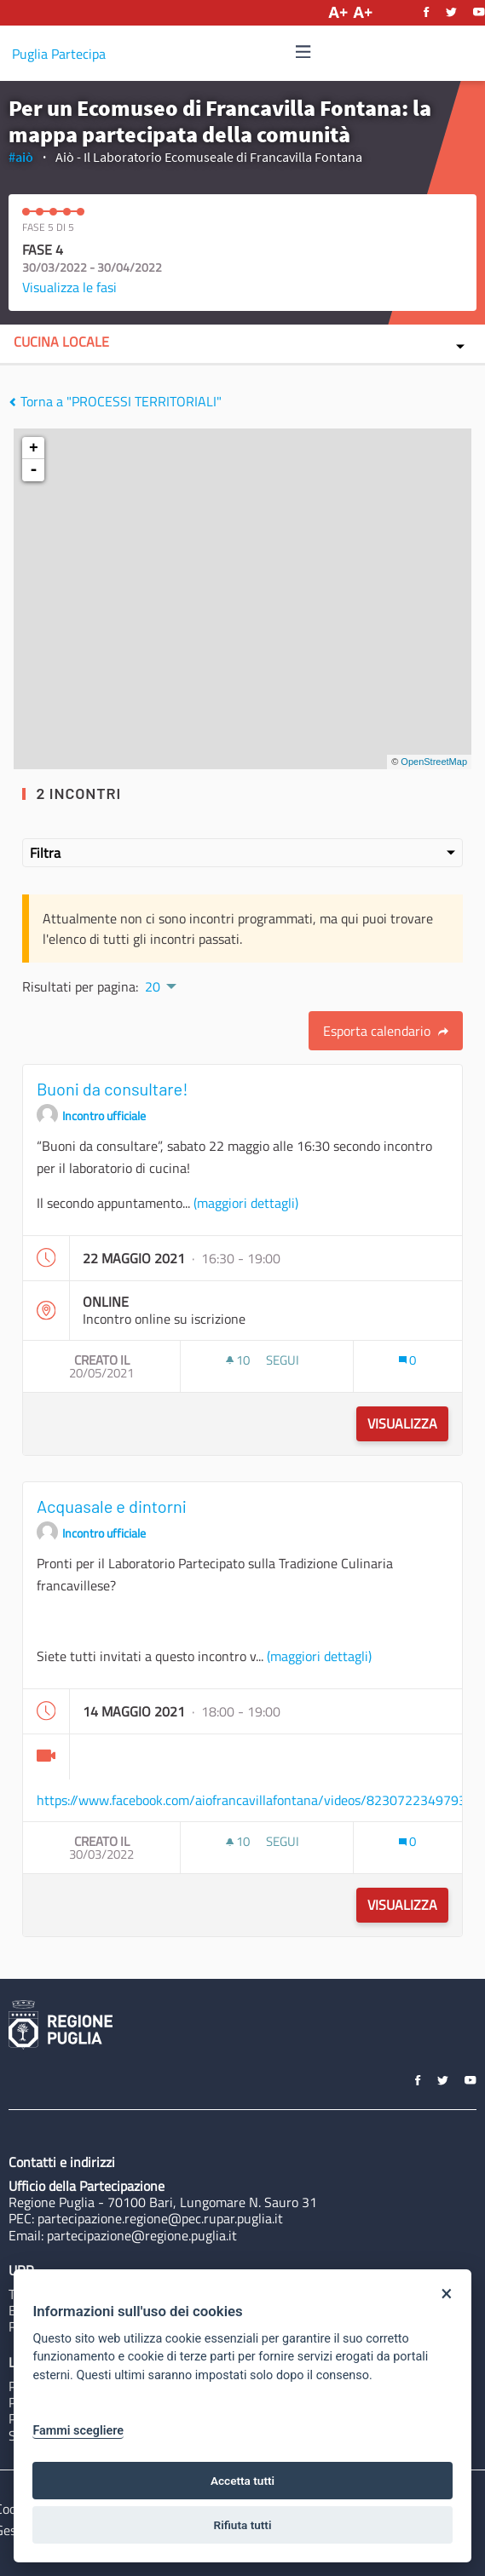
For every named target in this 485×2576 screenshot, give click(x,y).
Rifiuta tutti (243, 2525)
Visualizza (402, 1423)
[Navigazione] (303, 52)
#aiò (21, 156)
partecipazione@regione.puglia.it (142, 2235)
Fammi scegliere (78, 2431)
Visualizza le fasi (69, 287)
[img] (303, 51)
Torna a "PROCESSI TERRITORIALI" (115, 401)
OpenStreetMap (434, 761)
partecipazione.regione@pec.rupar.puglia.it (160, 2218)
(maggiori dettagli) (245, 1203)
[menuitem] (159, 984)
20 (152, 986)
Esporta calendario (385, 1031)
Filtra (242, 852)
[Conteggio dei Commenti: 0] (407, 1360)
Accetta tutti (242, 2480)
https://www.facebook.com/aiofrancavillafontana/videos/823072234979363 (259, 1800)
